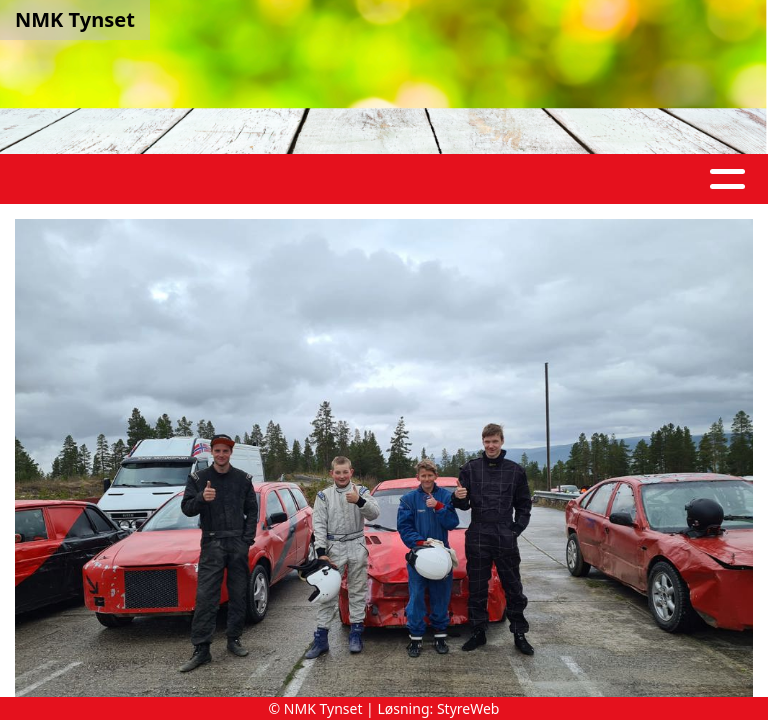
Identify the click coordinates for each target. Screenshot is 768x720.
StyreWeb (468, 708)
